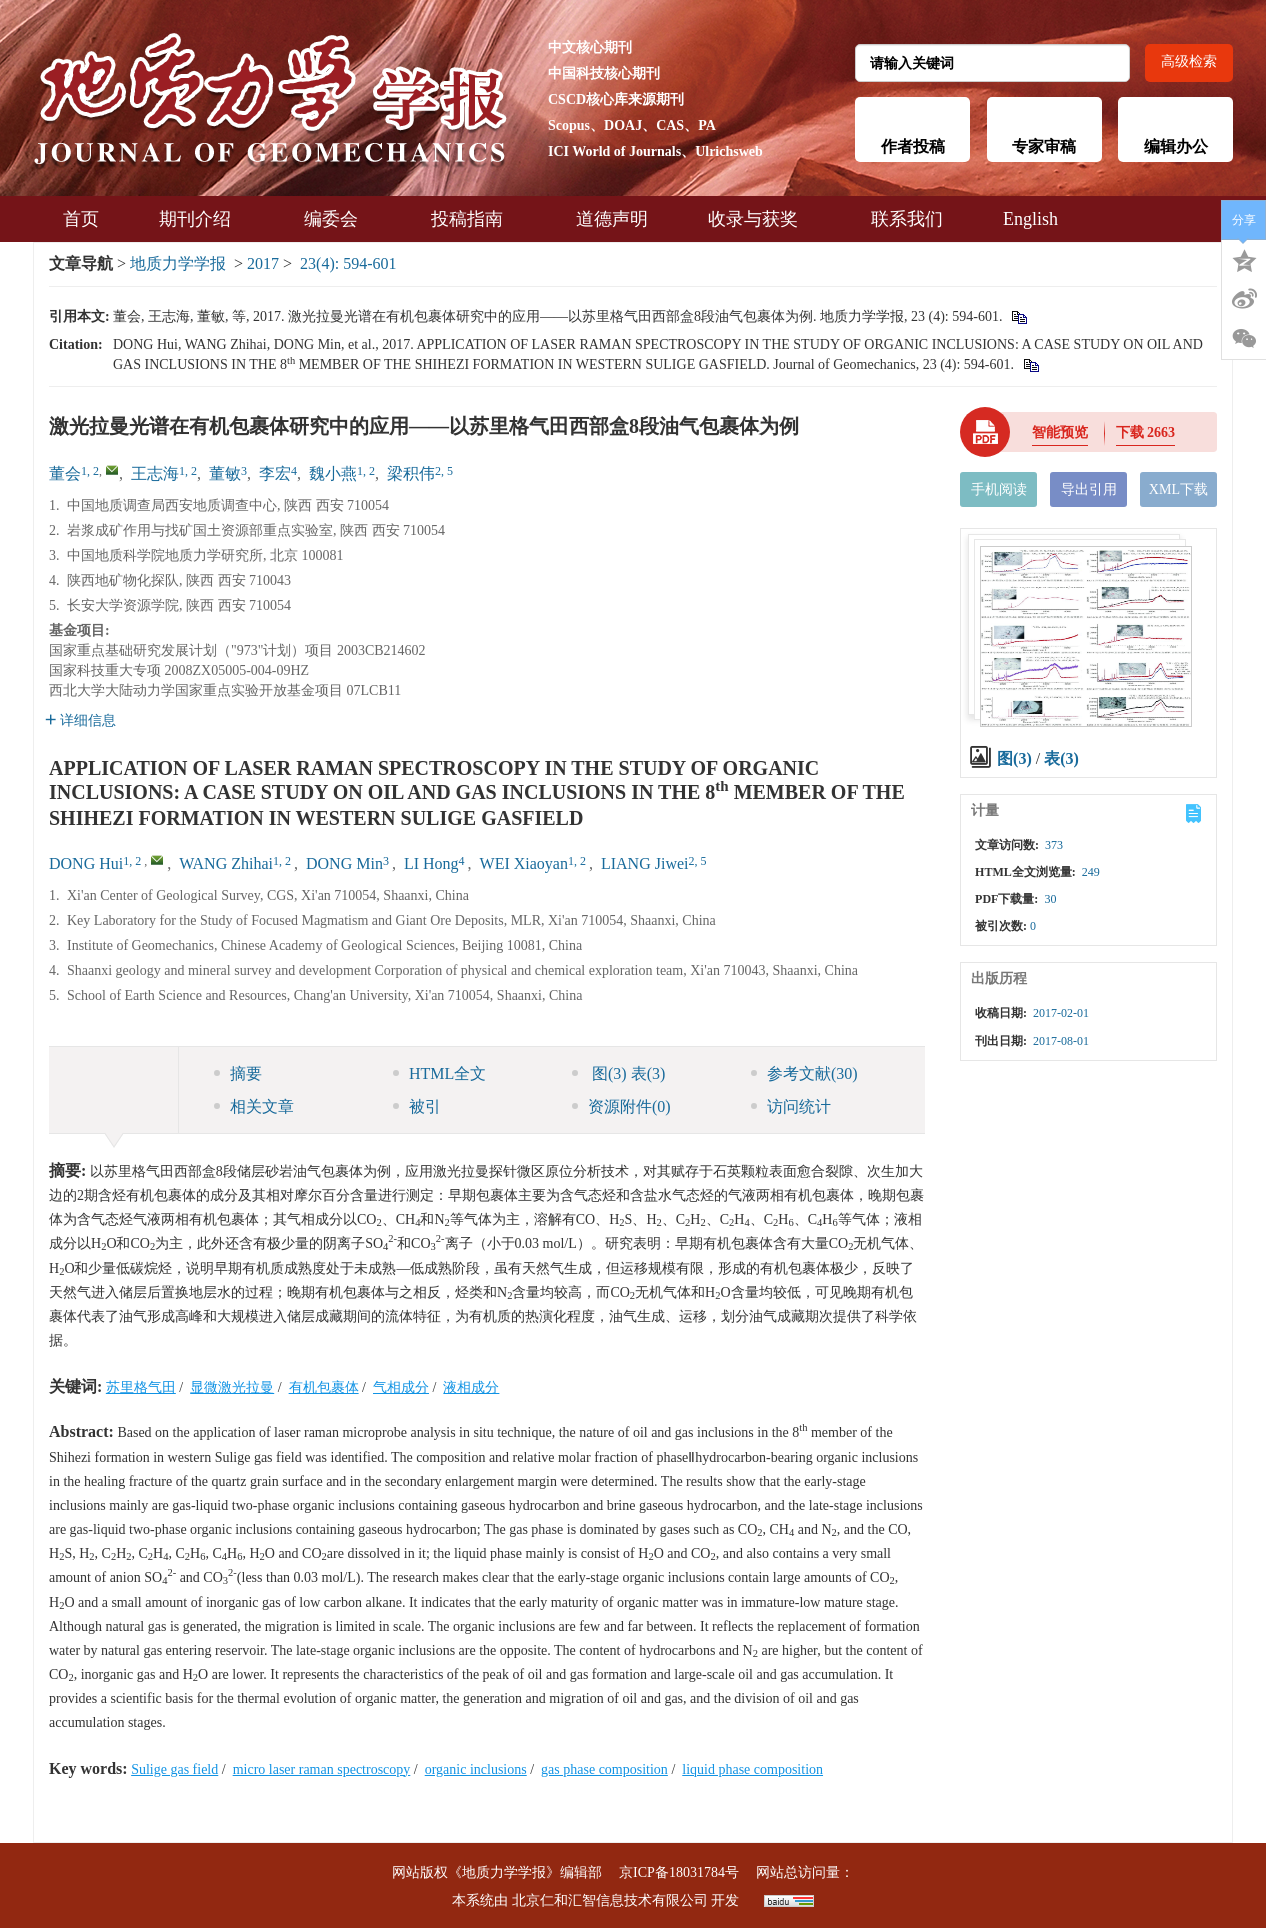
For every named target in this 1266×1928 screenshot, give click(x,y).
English (1030, 219)
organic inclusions (476, 1769)
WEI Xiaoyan (524, 863)
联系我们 (907, 219)
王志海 (155, 473)
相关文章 (254, 1106)
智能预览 (1060, 432)
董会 (65, 473)
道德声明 (612, 219)
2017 (263, 263)
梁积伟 (411, 473)
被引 (417, 1106)
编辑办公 (1176, 146)
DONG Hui (86, 863)
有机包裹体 (324, 1387)
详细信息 (80, 720)
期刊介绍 (201, 219)
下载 (1146, 432)
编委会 (337, 219)
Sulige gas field (174, 1769)
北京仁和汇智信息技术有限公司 (610, 1900)
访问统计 (791, 1106)
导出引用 (1089, 489)
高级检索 (1189, 61)
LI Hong (431, 863)
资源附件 (621, 1106)
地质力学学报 (178, 263)
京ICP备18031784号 (679, 1872)
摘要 (238, 1073)
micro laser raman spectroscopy (322, 1769)
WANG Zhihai (226, 863)
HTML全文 (439, 1073)
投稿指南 (473, 219)
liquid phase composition (752, 1769)
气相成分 (401, 1387)
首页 (81, 219)
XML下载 (1178, 489)
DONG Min (344, 863)
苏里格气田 (141, 1387)
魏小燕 (333, 473)
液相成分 (471, 1387)
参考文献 (804, 1073)
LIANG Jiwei (645, 863)
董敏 (225, 473)
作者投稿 (913, 146)
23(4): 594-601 (348, 263)
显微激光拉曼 (232, 1387)
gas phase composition (604, 1769)
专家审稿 (1044, 146)
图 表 (618, 1073)
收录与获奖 (759, 219)
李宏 (275, 473)
